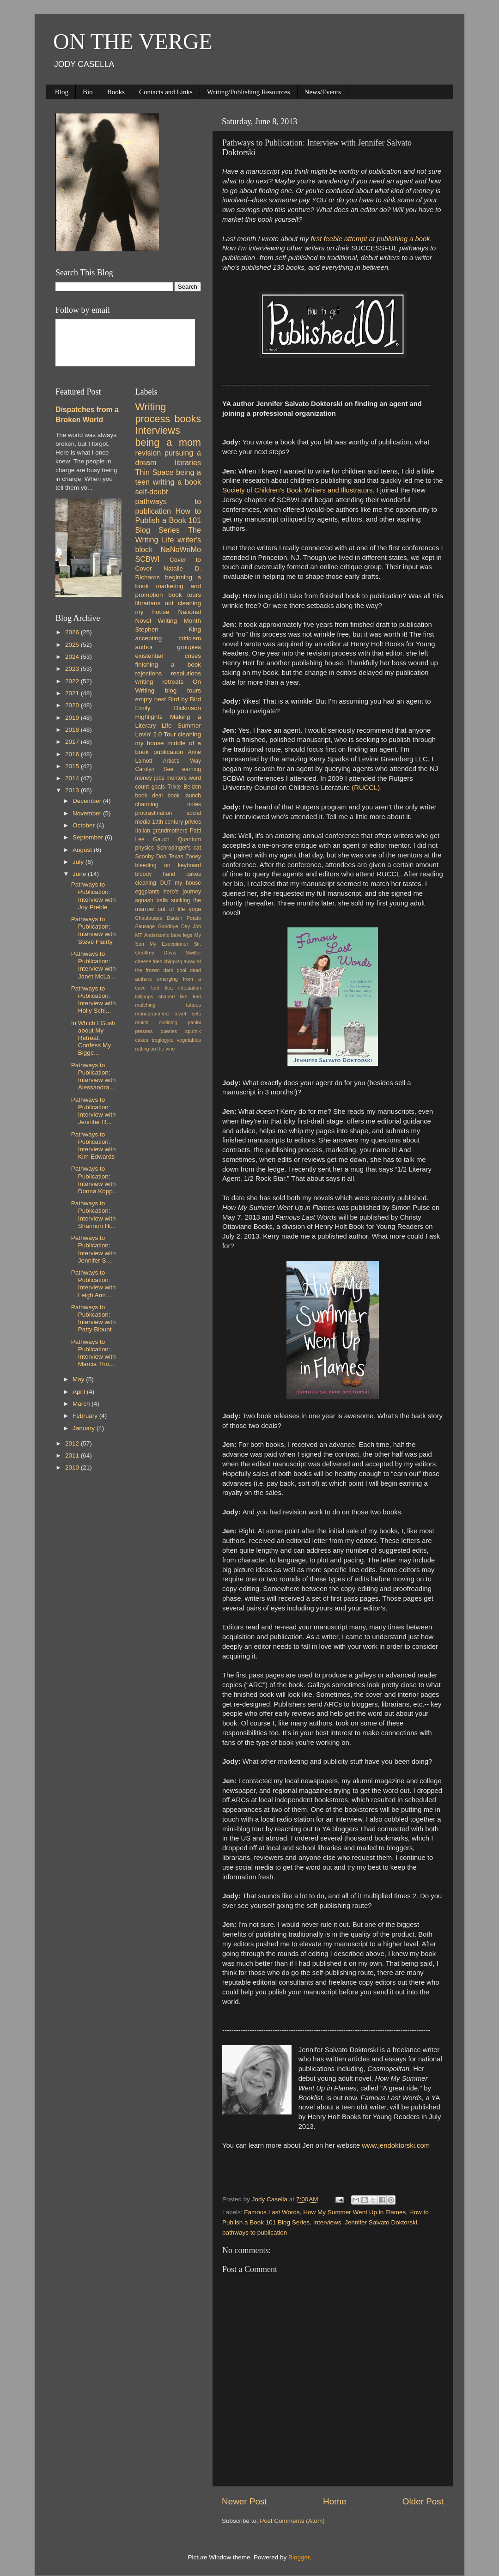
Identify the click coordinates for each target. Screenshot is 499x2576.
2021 (73, 693)
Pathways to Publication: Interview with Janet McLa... (93, 965)
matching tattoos (168, 1005)
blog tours (183, 690)
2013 (73, 790)
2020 (73, 705)
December (88, 800)
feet (155, 987)
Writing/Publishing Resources (248, 92)
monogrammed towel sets (168, 1013)
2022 (73, 681)
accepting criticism (168, 638)
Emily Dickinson (168, 708)
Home (334, 2501)
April (80, 1391)
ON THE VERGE (133, 41)
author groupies (168, 647)
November (88, 813)
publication (168, 751)
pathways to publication (254, 2232)
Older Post (423, 2501)
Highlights (149, 716)
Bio (88, 92)
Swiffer (193, 952)
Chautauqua (149, 918)
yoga (195, 909)
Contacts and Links (166, 92)
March (82, 1403)
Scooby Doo (151, 856)
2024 (73, 656)
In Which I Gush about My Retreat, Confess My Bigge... (93, 1038)
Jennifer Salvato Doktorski (381, 2222)
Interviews (327, 2222)
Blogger (299, 2557)
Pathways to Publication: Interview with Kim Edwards (93, 1145)
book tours (184, 594)
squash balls (151, 900)
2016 (73, 754)
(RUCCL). (367, 787)
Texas (176, 856)
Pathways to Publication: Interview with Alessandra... (93, 1076)
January (85, 1428)
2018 (73, 729)
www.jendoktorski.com (397, 2145)
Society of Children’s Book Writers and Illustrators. (299, 490)
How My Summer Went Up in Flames (354, 2212)
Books (116, 92)
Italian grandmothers (161, 830)
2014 (73, 778)
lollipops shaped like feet (168, 996)
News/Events (322, 92)
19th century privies (176, 822)
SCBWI (147, 559)
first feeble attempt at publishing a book (370, 239)
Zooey (193, 856)
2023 (73, 668)
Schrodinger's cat (179, 847)
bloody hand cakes (168, 874)
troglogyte (162, 1040)
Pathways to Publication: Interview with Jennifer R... (93, 1111)
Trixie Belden (184, 787)
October (85, 825)
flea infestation (183, 987)
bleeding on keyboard (168, 865)
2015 (73, 766)
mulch (142, 1022)
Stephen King (168, 629)
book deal (149, 795)
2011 (73, 1455)
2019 (73, 717)
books (187, 419)
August (83, 849)
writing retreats (159, 681)
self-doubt (151, 491)
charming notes (168, 804)
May (79, 1379)
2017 (73, 741)
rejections (148, 673)
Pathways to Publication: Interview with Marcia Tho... (93, 1353)
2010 (73, 1467)
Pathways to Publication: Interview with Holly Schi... (93, 1000)
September (89, 837)
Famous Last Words (272, 2212)
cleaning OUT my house (168, 883)
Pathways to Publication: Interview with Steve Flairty (93, 930)
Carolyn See (154, 769)
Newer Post (244, 2501)
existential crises (168, 655)
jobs (159, 778)
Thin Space (154, 472)
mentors (176, 778)
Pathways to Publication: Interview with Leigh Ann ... (93, 1284)
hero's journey (182, 891)
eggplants (147, 891)
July (79, 861)
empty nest (150, 699)
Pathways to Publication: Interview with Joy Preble (93, 896)
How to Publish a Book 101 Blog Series (168, 521)
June (80, 873)
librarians (148, 603)
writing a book (177, 482)
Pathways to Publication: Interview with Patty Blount (93, 1318)
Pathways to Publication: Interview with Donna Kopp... (94, 1180)
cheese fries (148, 961)
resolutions (186, 673)
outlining (168, 1022)
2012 (73, 1443)
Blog (61, 92)
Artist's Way (182, 761)
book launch (184, 795)
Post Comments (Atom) (292, 2520)
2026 (73, 632)
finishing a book (168, 664)
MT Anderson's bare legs (164, 935)
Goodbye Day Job (179, 926)
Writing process (152, 413)
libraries (188, 462)
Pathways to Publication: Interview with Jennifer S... (93, 1249)
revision (148, 453)
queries (169, 1031)
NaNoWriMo (180, 549)
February (86, 1415)
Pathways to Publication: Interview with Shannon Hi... (93, 1214)
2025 (73, 644)
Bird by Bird (184, 699)
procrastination (153, 813)
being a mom (168, 442)
